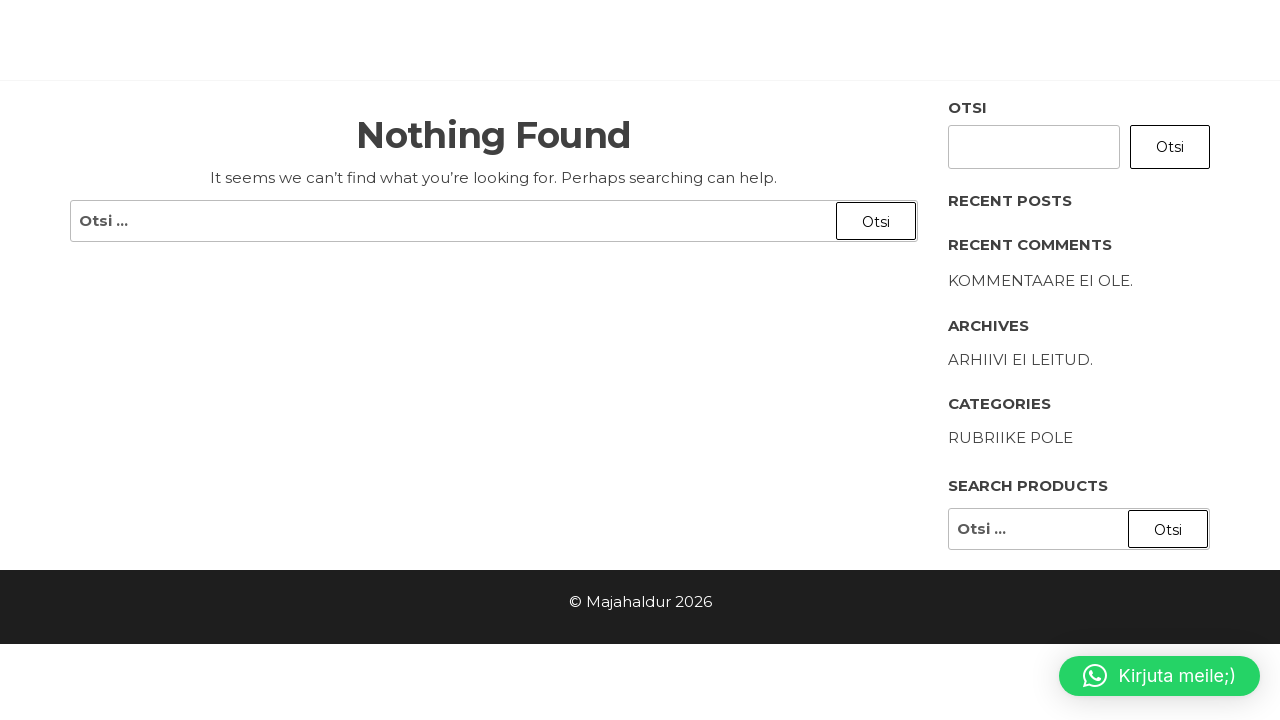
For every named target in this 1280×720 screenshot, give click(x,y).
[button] (1159, 676)
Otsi (967, 107)
